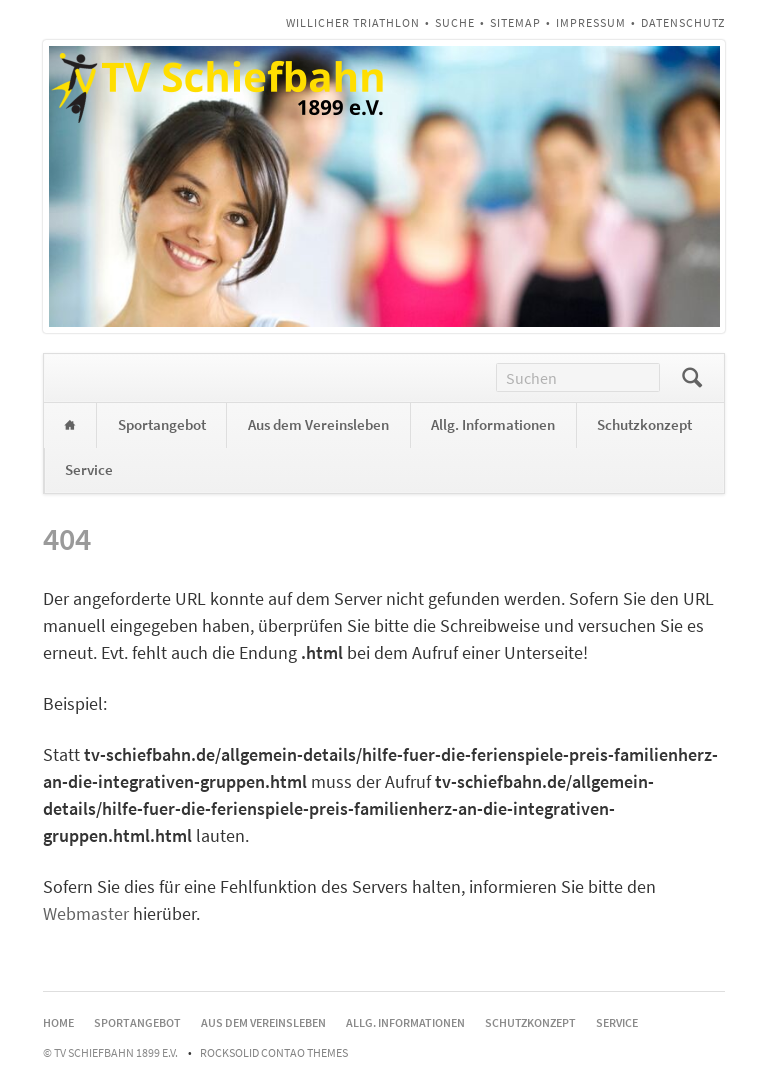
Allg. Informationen (493, 424)
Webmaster (86, 913)
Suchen (692, 378)
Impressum (591, 22)
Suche (455, 22)
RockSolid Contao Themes (274, 1052)
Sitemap (515, 22)
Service (89, 469)
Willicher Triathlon (353, 22)
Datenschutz (683, 22)
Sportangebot (162, 424)
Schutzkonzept (644, 424)
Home (70, 425)
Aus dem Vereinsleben (318, 424)
